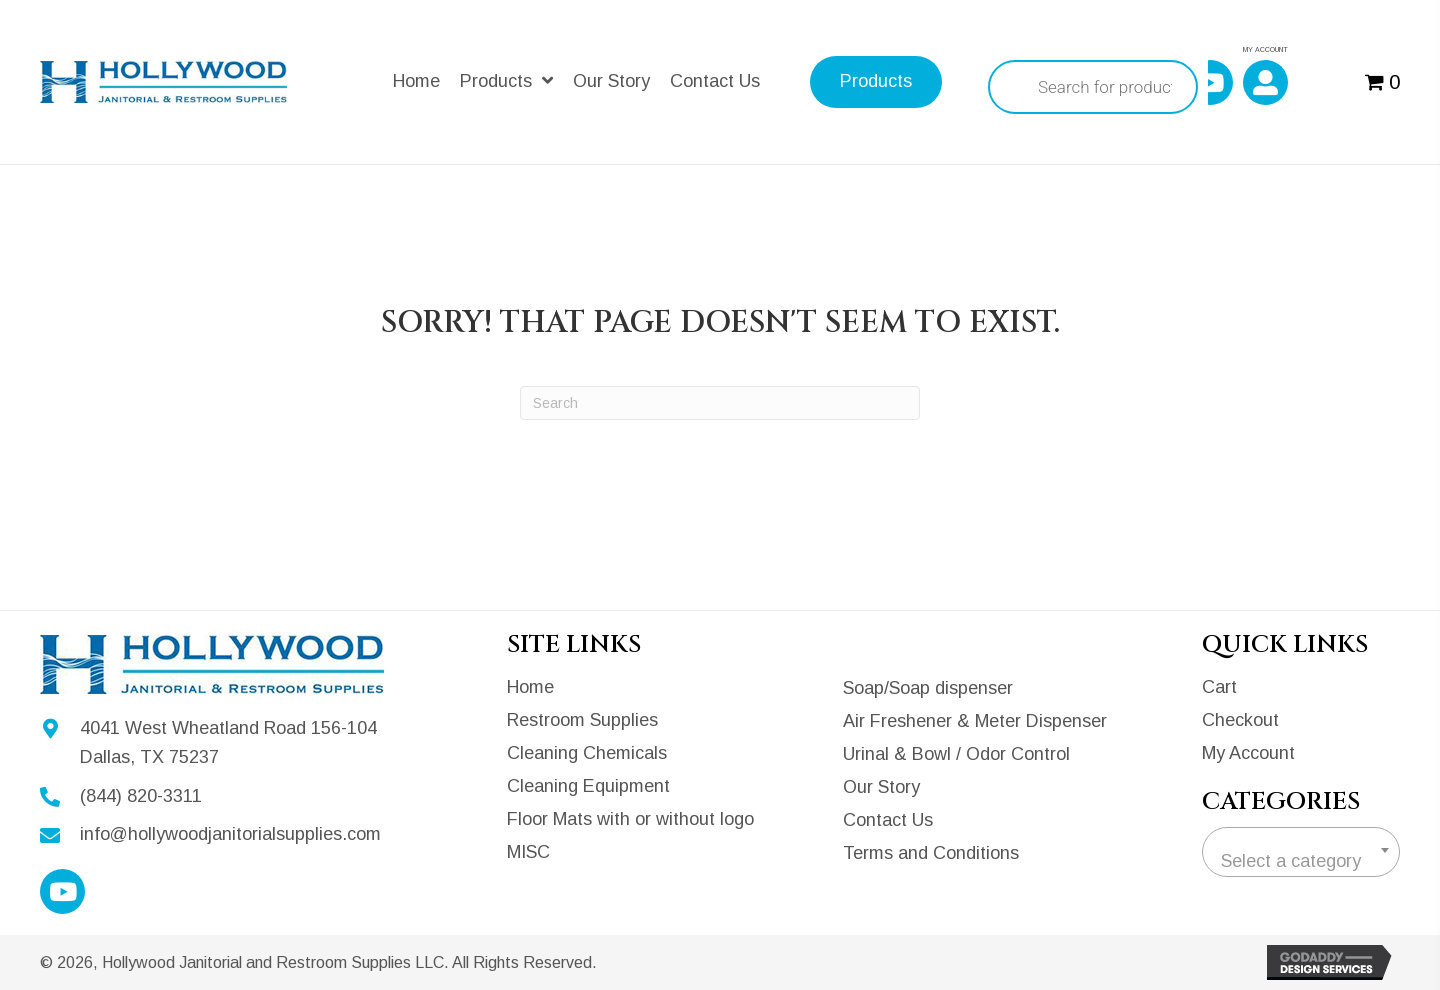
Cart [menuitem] (1219, 687)
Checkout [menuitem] (1240, 720)
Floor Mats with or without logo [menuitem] (630, 819)
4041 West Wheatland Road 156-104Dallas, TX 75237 (228, 742)
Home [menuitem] (530, 687)
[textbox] (1301, 861)
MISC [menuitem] (528, 852)
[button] (1210, 82)
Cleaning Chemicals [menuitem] (587, 753)
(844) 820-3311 (141, 796)
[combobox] (1301, 852)
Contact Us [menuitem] (888, 820)
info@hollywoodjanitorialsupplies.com (230, 834)
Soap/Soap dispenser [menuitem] (928, 688)
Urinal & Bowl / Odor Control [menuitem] (956, 754)
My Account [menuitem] (1248, 753)
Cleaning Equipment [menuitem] (588, 786)
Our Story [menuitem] (881, 787)
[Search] (720, 403)
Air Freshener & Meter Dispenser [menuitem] (975, 721)
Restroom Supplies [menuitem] (582, 720)
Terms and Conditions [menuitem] (931, 853)
